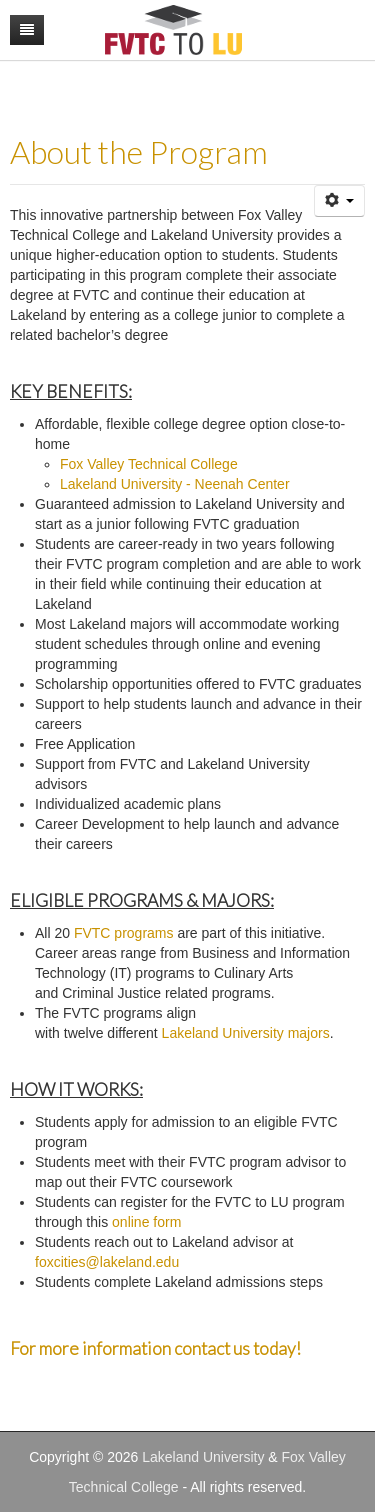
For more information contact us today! (155, 1348)
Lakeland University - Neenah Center (175, 484)
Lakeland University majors (246, 1033)
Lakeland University (203, 1457)
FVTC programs (124, 933)
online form (146, 1222)
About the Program (139, 152)
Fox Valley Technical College (149, 464)
